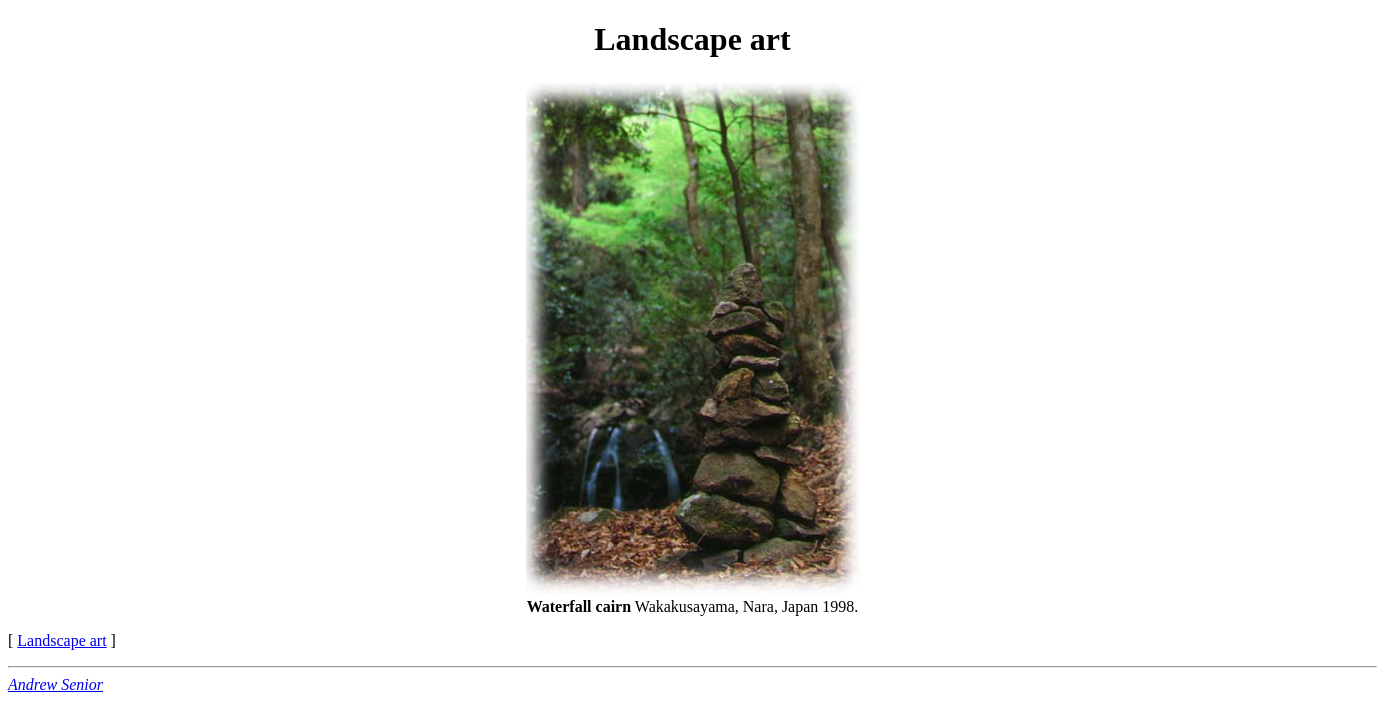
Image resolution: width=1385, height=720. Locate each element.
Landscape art (61, 640)
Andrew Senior (55, 684)
